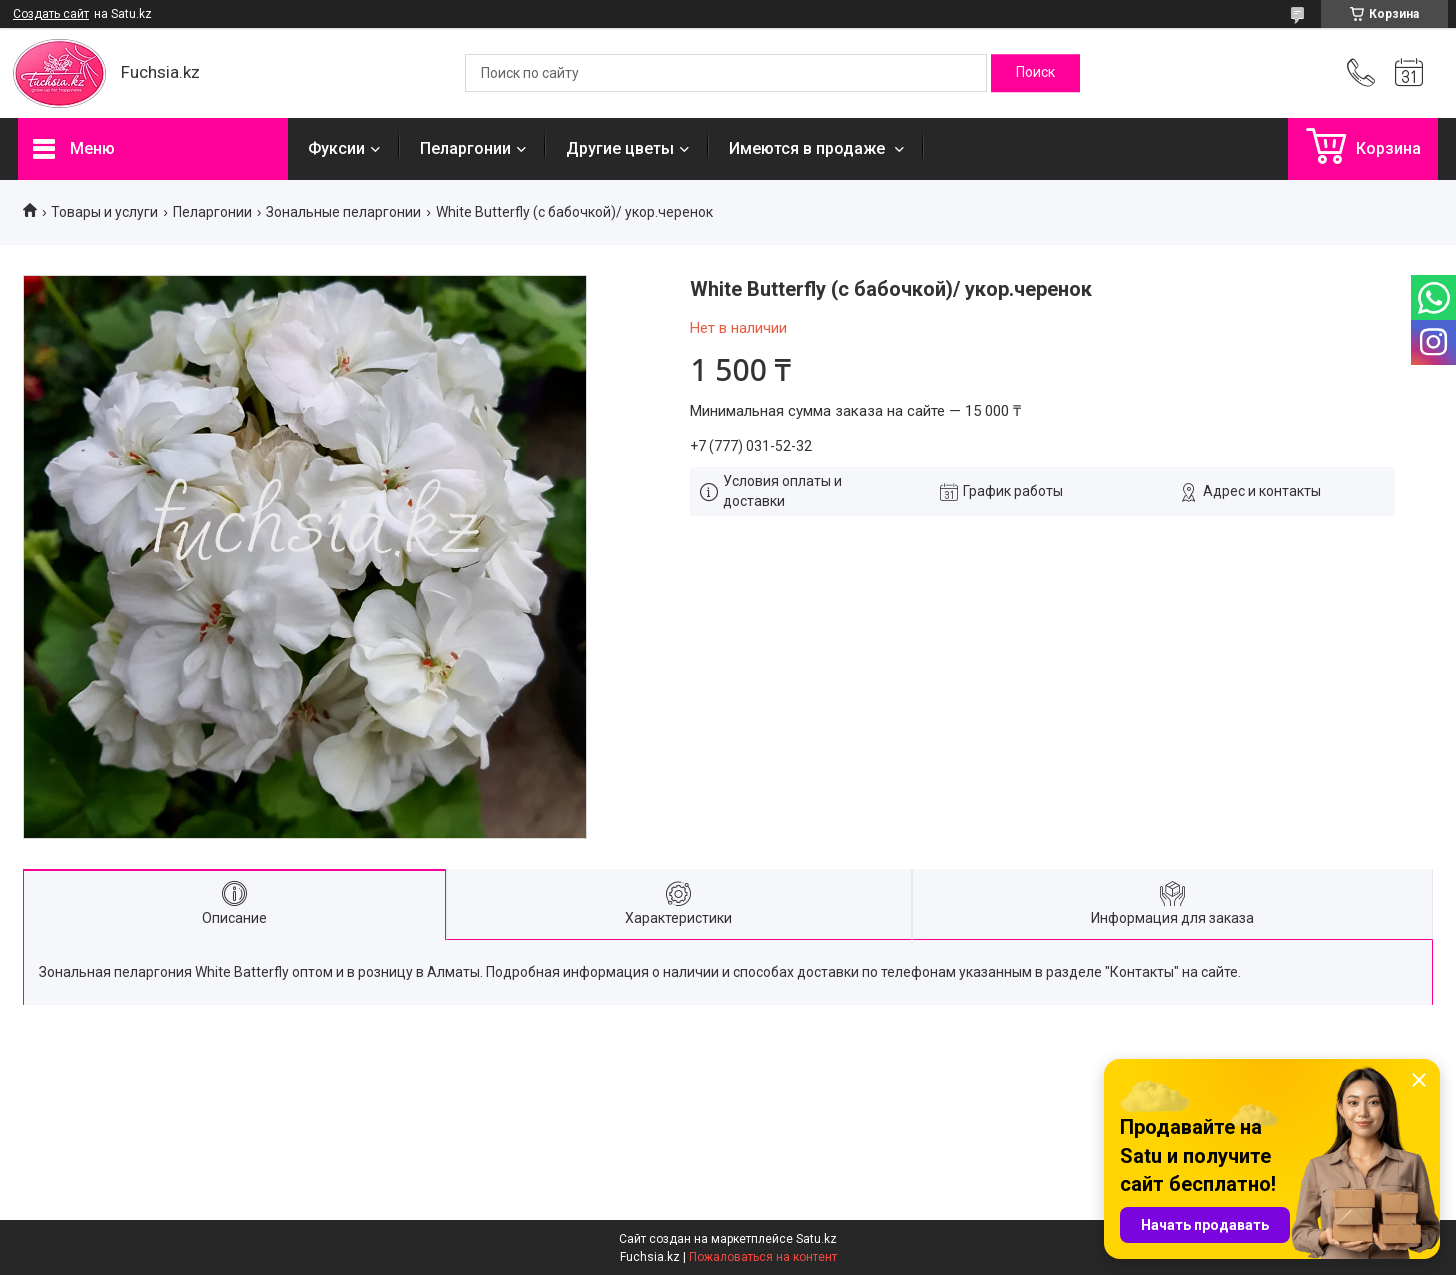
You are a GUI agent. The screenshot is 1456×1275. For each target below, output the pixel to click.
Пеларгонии (465, 148)
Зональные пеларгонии (343, 212)
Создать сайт (51, 14)
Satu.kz (816, 1239)
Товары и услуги (104, 212)
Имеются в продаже (809, 148)
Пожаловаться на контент (763, 1257)
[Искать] (1035, 73)
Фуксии (336, 148)
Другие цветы (620, 148)
